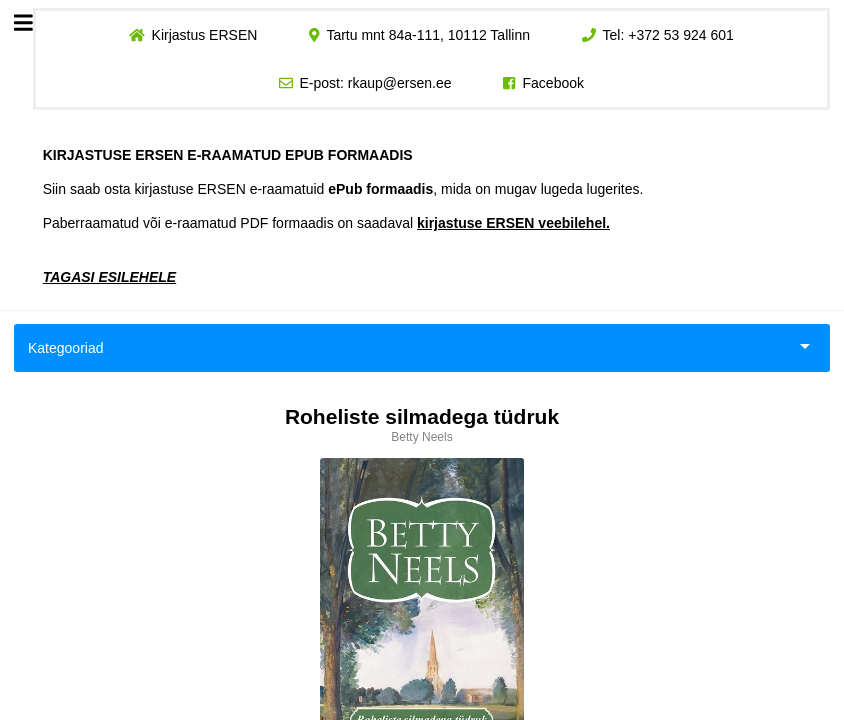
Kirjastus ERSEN (204, 35)
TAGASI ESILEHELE (110, 277)
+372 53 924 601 (681, 35)
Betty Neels (421, 437)
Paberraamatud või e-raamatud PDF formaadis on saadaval (326, 223)
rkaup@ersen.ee (400, 83)
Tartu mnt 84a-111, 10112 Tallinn (428, 35)
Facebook (553, 83)
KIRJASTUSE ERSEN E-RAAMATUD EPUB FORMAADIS (228, 155)
